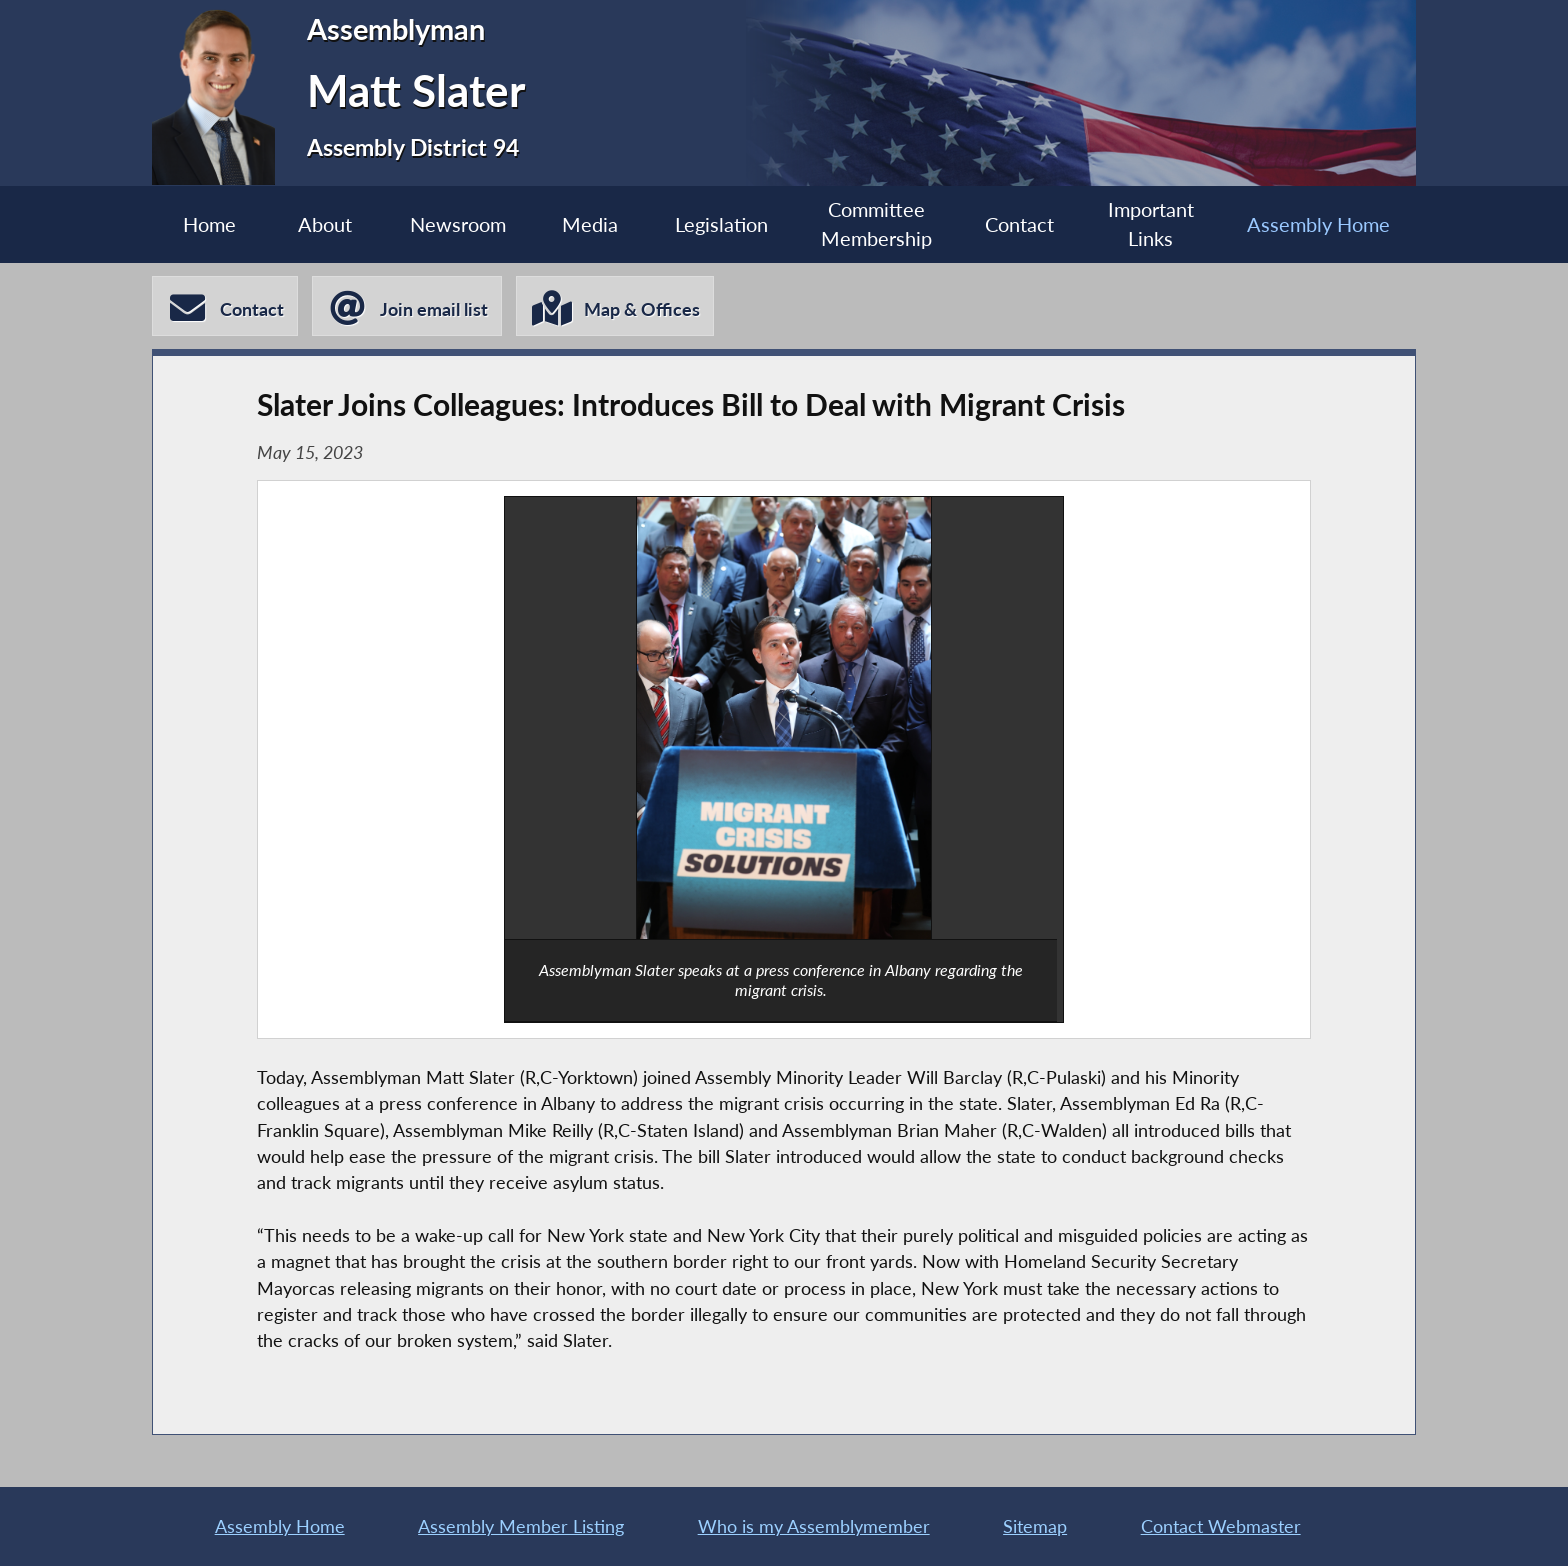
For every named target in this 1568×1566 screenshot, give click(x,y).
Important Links (1151, 224)
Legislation (721, 224)
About (325, 224)
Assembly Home (1318, 224)
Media (590, 224)
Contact (1019, 224)
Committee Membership (876, 224)
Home (209, 224)
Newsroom (458, 224)
